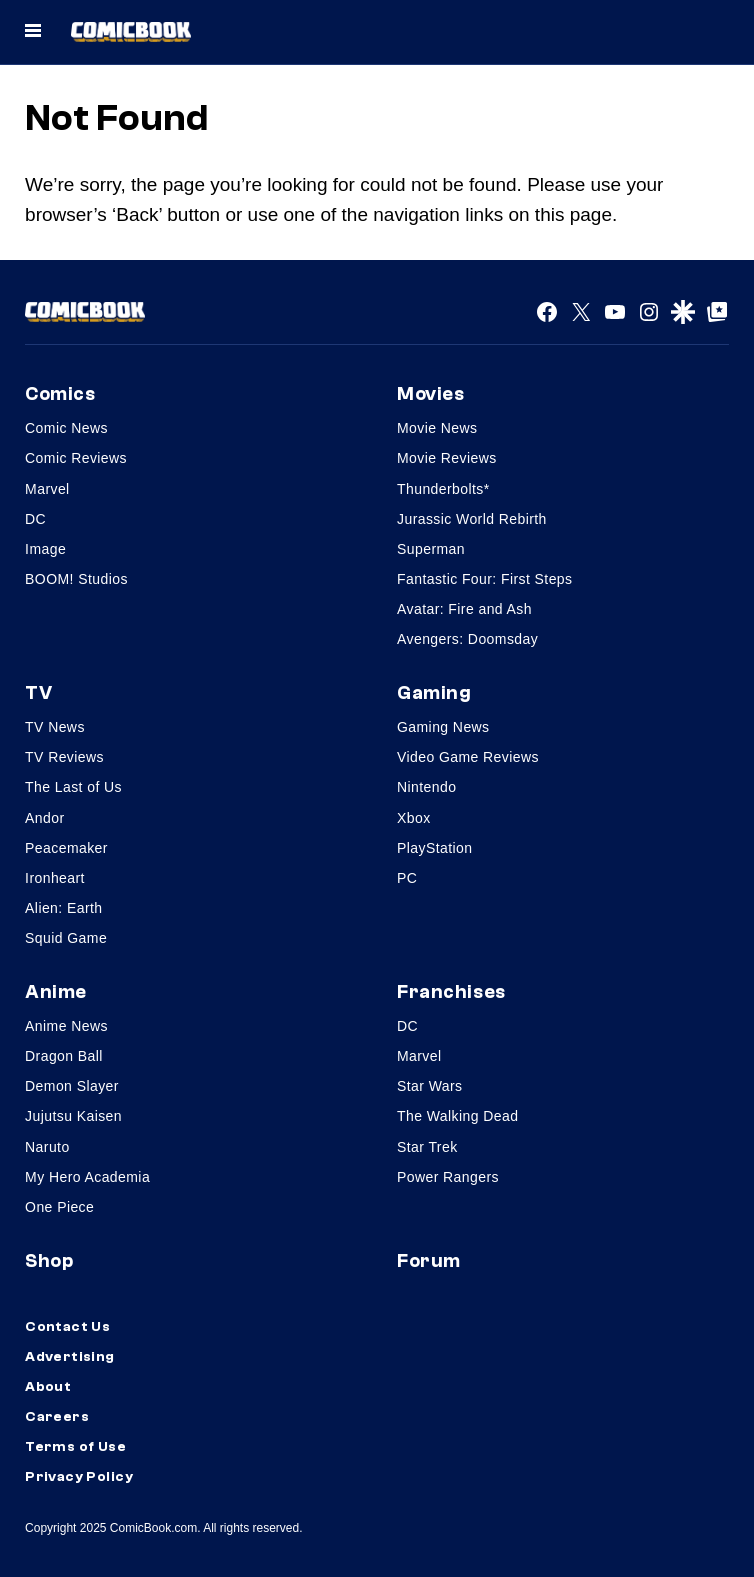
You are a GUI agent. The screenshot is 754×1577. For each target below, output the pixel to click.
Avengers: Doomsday (467, 639)
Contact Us (67, 1327)
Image (45, 549)
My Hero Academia (87, 1177)
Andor (44, 818)
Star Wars (430, 1086)
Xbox (414, 818)
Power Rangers (448, 1177)
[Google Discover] (683, 312)
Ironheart (55, 878)
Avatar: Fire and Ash (464, 609)
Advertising (70, 1357)
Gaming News (443, 727)
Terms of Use (75, 1447)
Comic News (66, 428)
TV (38, 693)
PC (407, 878)
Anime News (66, 1026)
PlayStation (434, 848)
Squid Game (66, 938)
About (48, 1387)
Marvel (47, 489)
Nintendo (426, 787)
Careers (57, 1417)
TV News (55, 727)
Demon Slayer (72, 1086)
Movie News (437, 428)
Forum (429, 1261)
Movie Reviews (447, 458)
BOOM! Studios (76, 579)
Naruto (47, 1147)
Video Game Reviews (468, 757)
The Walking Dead (457, 1116)
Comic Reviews (76, 458)
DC (35, 519)
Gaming (434, 693)
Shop (49, 1261)
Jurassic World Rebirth (472, 519)
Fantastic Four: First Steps (485, 579)
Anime (56, 992)
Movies (430, 394)
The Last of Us (73, 787)
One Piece (59, 1207)
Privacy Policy (79, 1477)
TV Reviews (64, 757)
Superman (431, 549)
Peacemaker (66, 848)
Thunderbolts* (443, 489)
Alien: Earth (63, 908)
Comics (60, 394)
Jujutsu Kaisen (73, 1116)
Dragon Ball (64, 1056)
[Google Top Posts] (717, 312)
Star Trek (427, 1147)
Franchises (451, 992)
